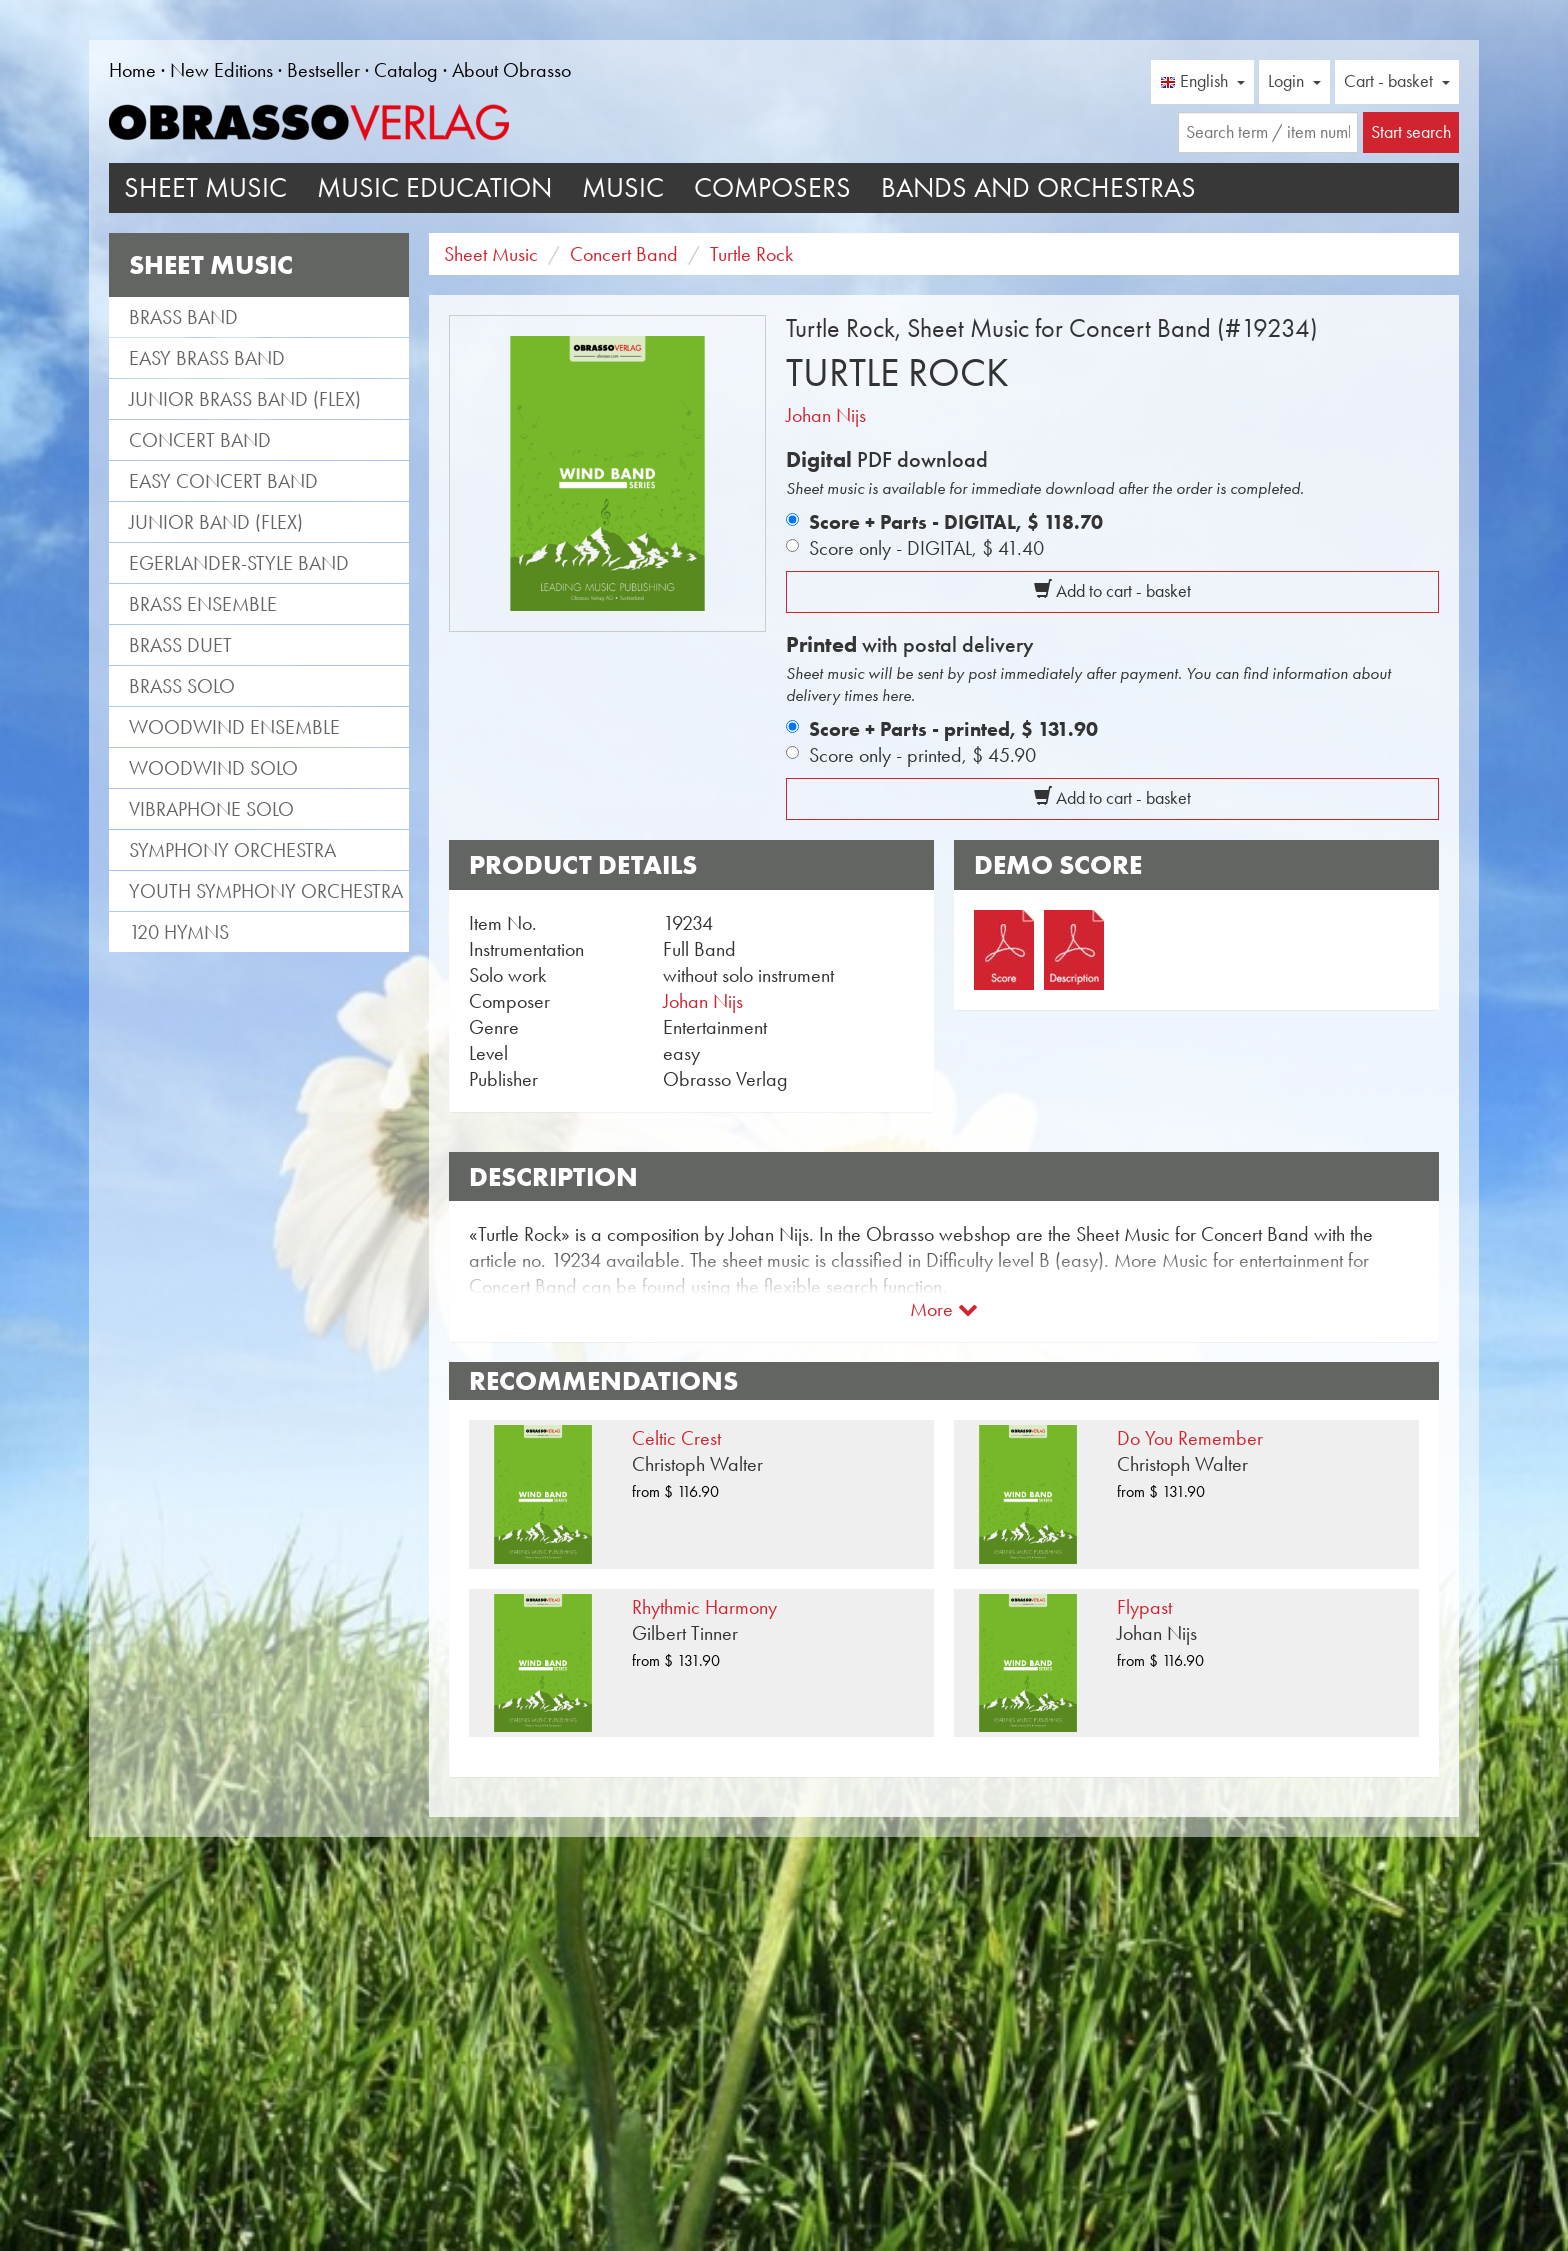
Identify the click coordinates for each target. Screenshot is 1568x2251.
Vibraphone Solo (211, 809)
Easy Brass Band (207, 358)
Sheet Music (205, 187)
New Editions (221, 70)
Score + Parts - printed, (953, 729)
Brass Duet (180, 645)
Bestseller (323, 70)
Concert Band (200, 440)
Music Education (434, 187)
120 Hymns (179, 932)
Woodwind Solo (213, 768)
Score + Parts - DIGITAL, (956, 522)
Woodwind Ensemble (234, 727)
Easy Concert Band (223, 481)
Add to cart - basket (1112, 591)
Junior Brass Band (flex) (245, 399)
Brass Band (183, 317)
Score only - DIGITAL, (926, 548)
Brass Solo (182, 686)
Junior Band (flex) (216, 522)
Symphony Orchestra (232, 850)
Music (623, 187)
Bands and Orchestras (1038, 187)
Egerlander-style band (239, 563)
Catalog (406, 70)
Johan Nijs (826, 415)
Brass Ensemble (203, 604)
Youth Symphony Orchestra (266, 891)
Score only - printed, (922, 755)
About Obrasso (511, 70)
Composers (772, 187)
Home (132, 70)
